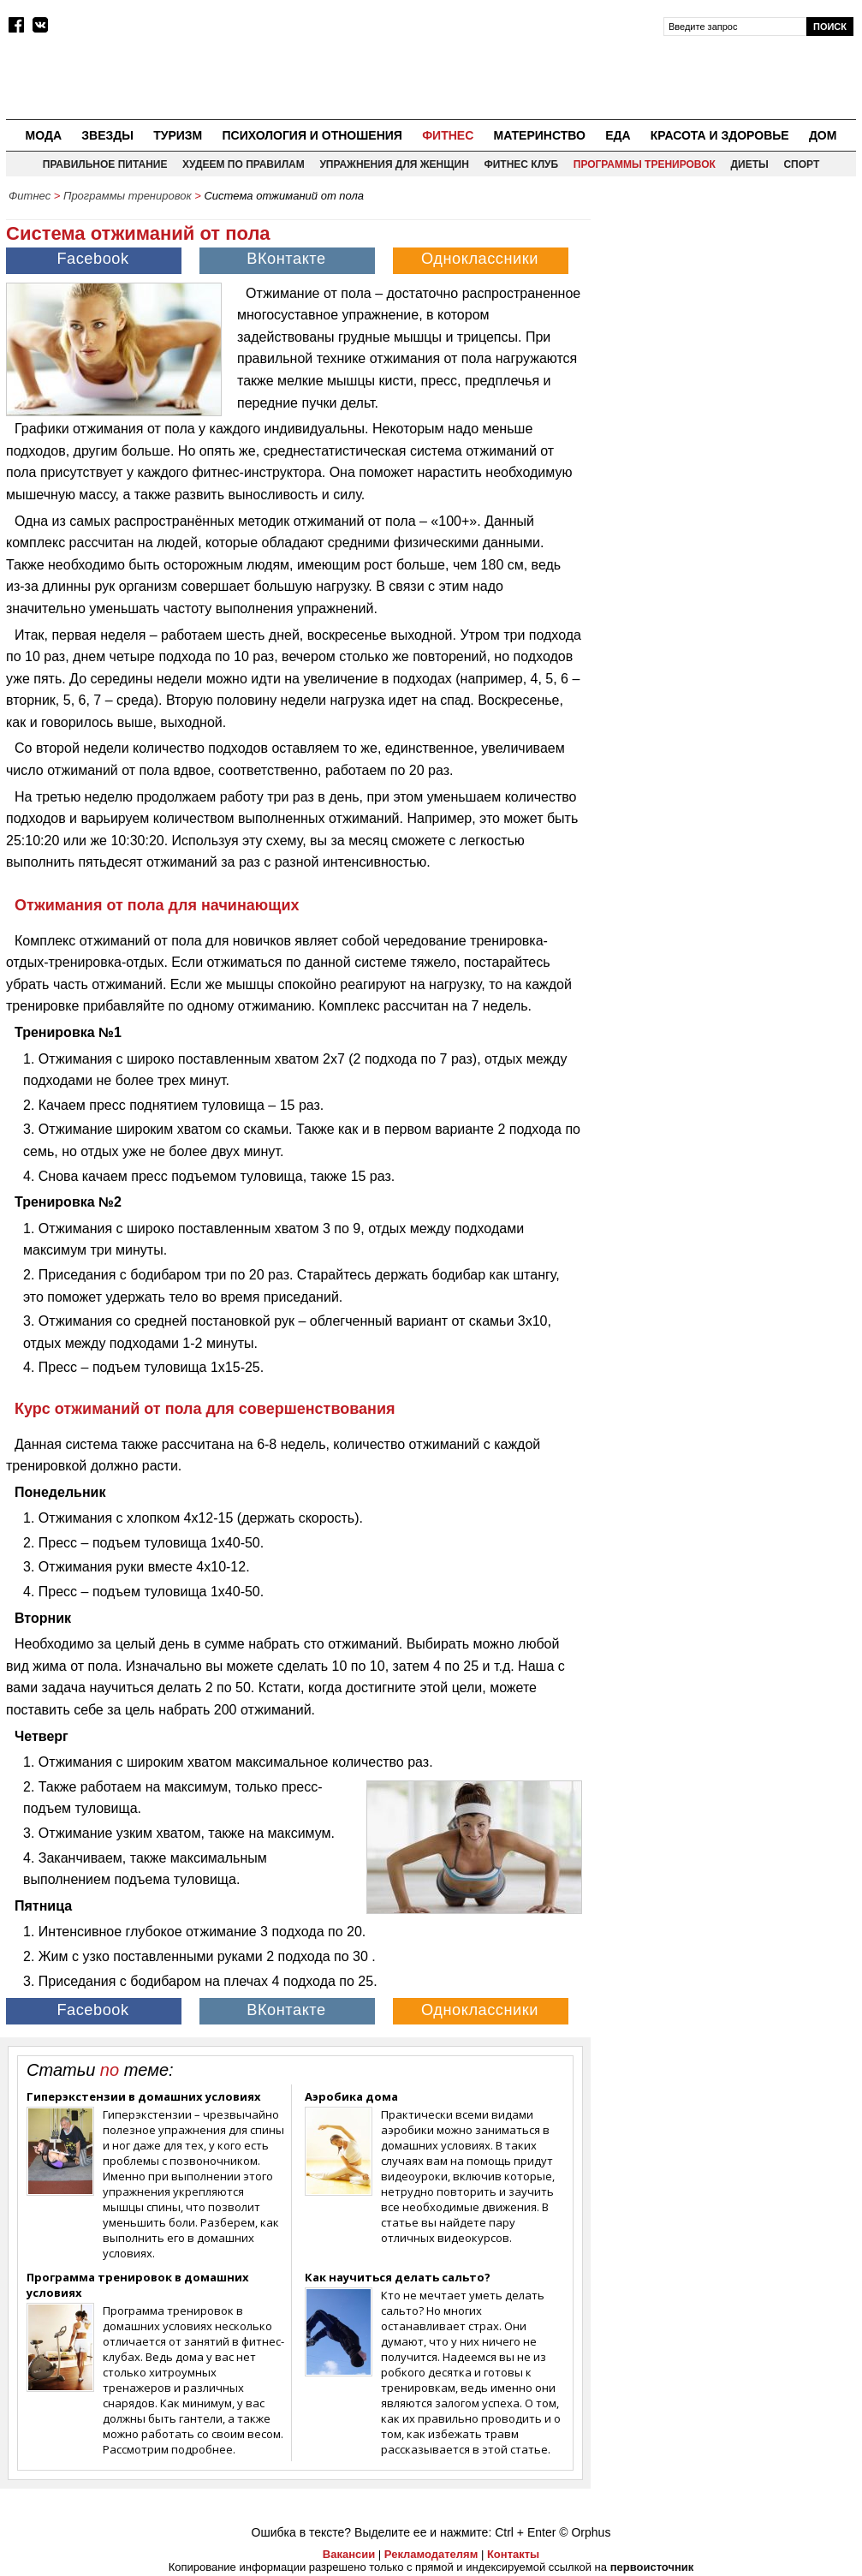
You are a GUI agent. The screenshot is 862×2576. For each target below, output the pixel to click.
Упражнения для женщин (393, 164)
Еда (617, 135)
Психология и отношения (311, 135)
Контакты (513, 2554)
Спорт (801, 164)
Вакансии (349, 2554)
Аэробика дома (351, 2096)
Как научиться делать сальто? (397, 2277)
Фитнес (447, 135)
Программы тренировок (645, 164)
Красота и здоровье (720, 135)
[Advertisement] (727, 318)
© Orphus (584, 2532)
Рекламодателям (431, 2554)
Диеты (750, 164)
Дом (823, 135)
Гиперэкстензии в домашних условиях (144, 2096)
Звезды (107, 135)
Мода (44, 135)
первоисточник (652, 2567)
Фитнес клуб (521, 164)
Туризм (177, 135)
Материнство (539, 135)
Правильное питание (105, 164)
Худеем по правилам (243, 164)
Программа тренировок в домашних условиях (138, 2284)
